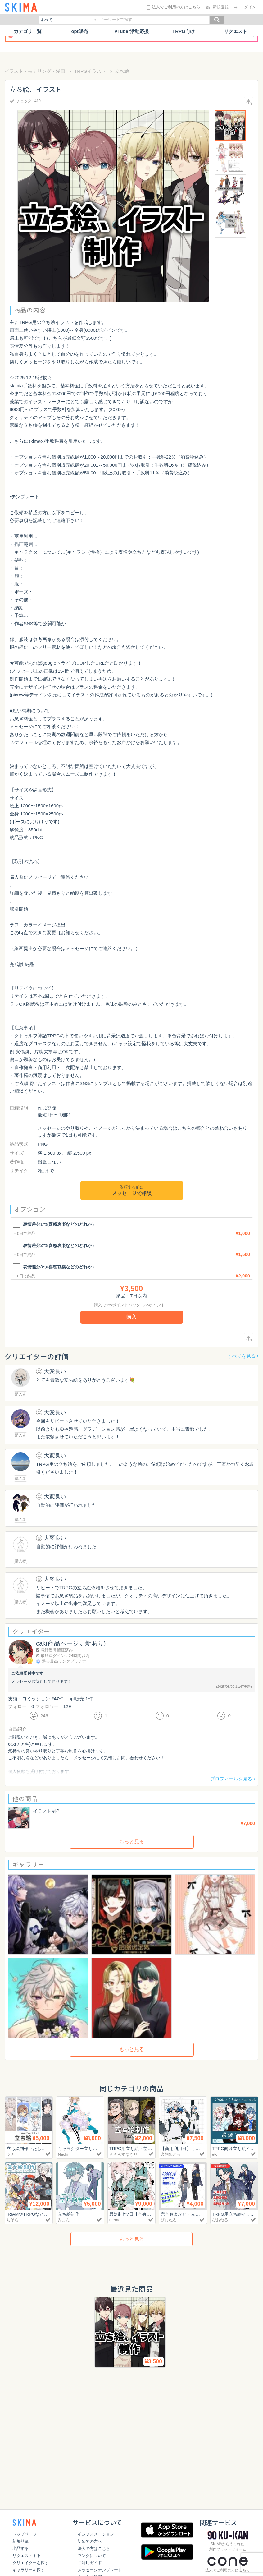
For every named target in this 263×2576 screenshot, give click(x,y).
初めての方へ (90, 2541)
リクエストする (26, 2555)
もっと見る (131, 1841)
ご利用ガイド (90, 2562)
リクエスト (235, 31)
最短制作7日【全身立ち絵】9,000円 (146, 2214)
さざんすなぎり (123, 2154)
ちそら (13, 2220)
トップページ (24, 2534)
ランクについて (92, 2555)
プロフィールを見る (232, 1778)
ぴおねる (169, 2220)
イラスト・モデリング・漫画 (35, 71)
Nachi (63, 2154)
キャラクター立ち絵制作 (83, 2148)
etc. (215, 2154)
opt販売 (79, 31)
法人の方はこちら (94, 2548)
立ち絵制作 (69, 2214)
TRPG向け (183, 31)
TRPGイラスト (90, 71)
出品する (20, 2548)
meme (114, 2220)
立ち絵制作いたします (30, 2148)
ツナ (11, 2154)
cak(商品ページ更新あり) (71, 1643)
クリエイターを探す (30, 2562)
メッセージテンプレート (100, 2570)
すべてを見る (243, 1356)
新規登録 (20, 2541)
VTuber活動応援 (131, 31)
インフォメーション (96, 2534)
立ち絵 (122, 71)
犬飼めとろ (171, 2154)
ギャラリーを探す (28, 2570)
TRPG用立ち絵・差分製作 (136, 2148)
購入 (131, 1317)
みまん (64, 2220)
